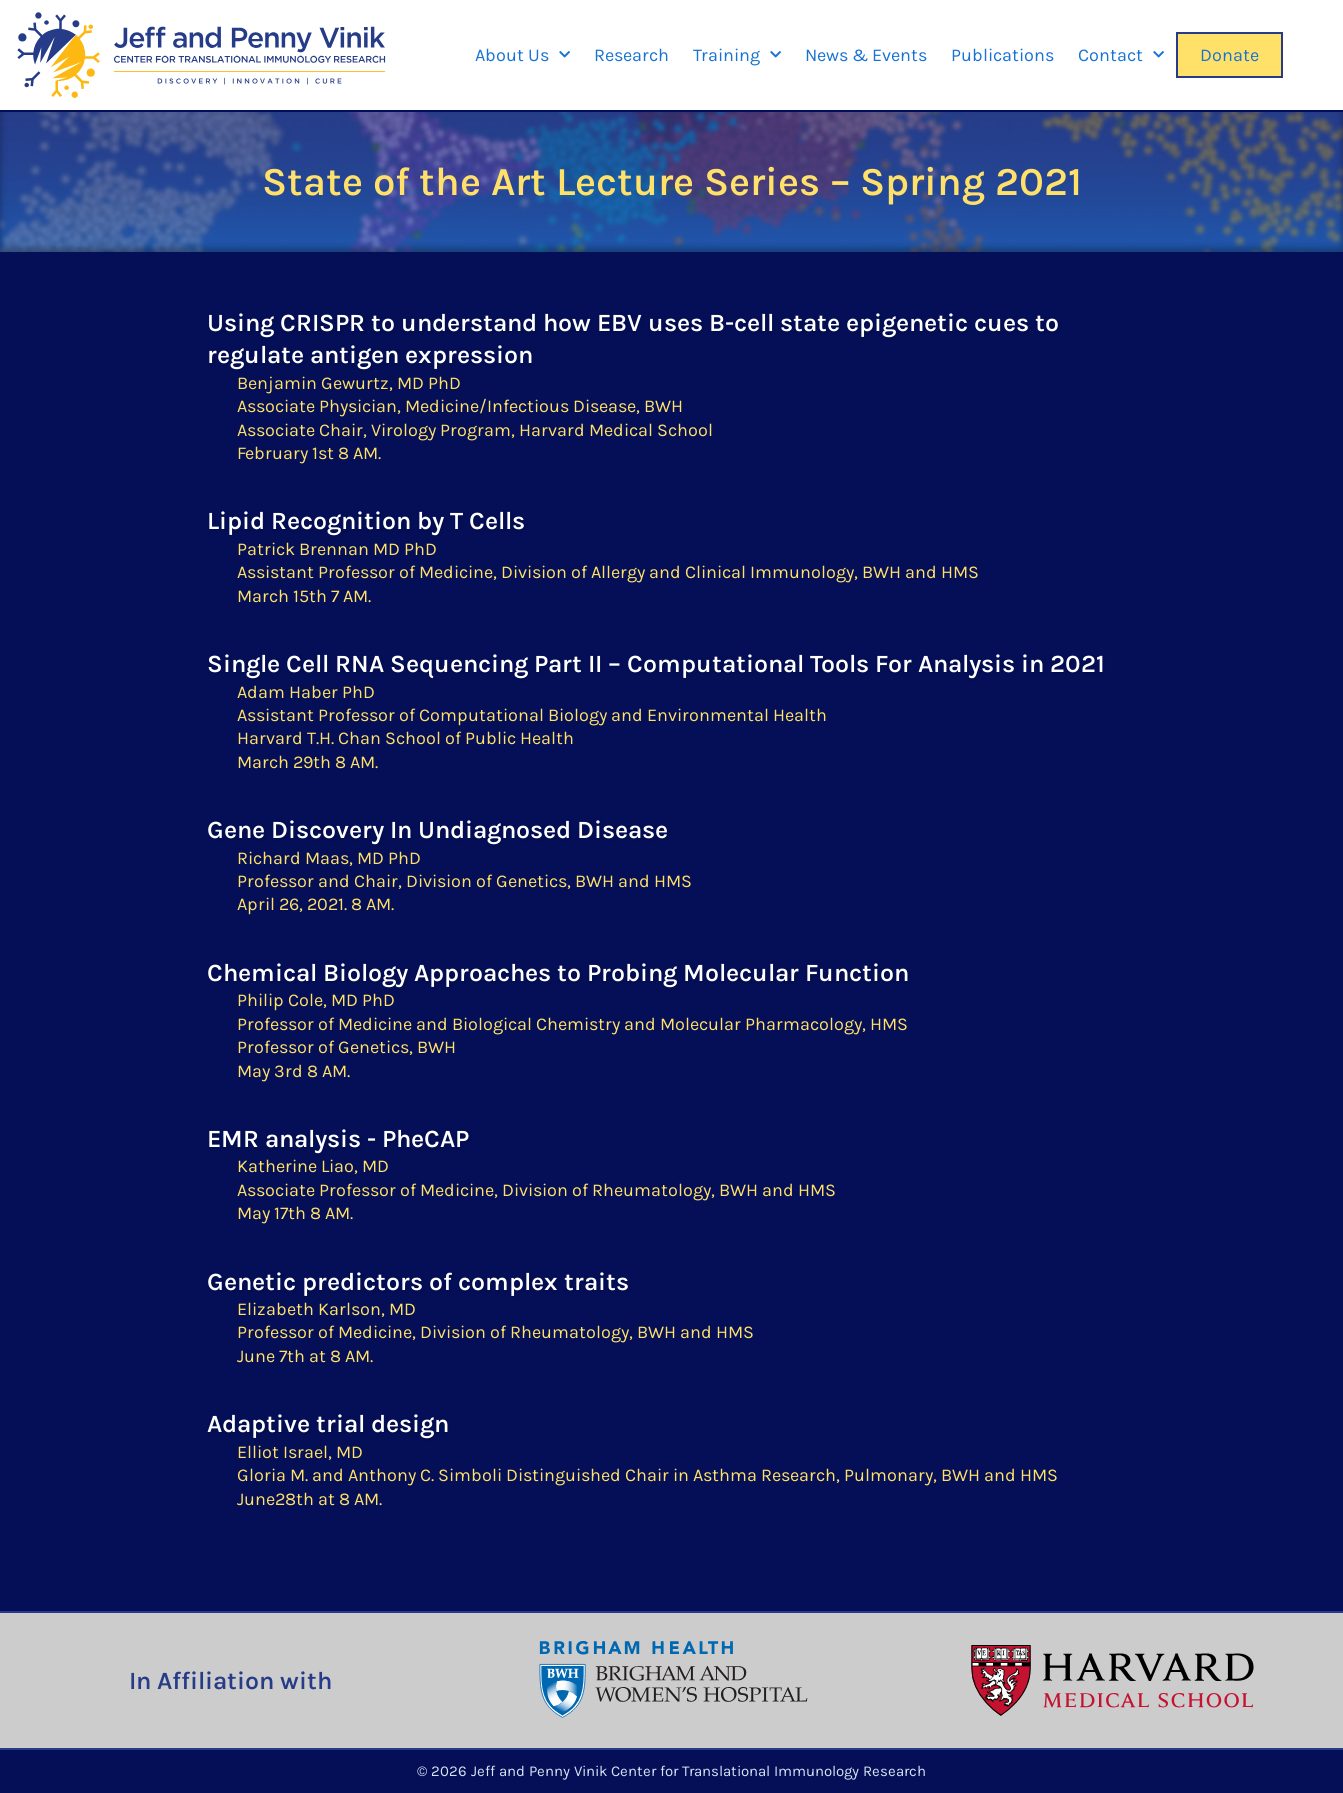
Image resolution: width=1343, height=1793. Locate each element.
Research (631, 55)
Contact (1121, 55)
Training (737, 55)
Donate (1229, 55)
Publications (1002, 55)
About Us (522, 55)
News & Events (866, 55)
